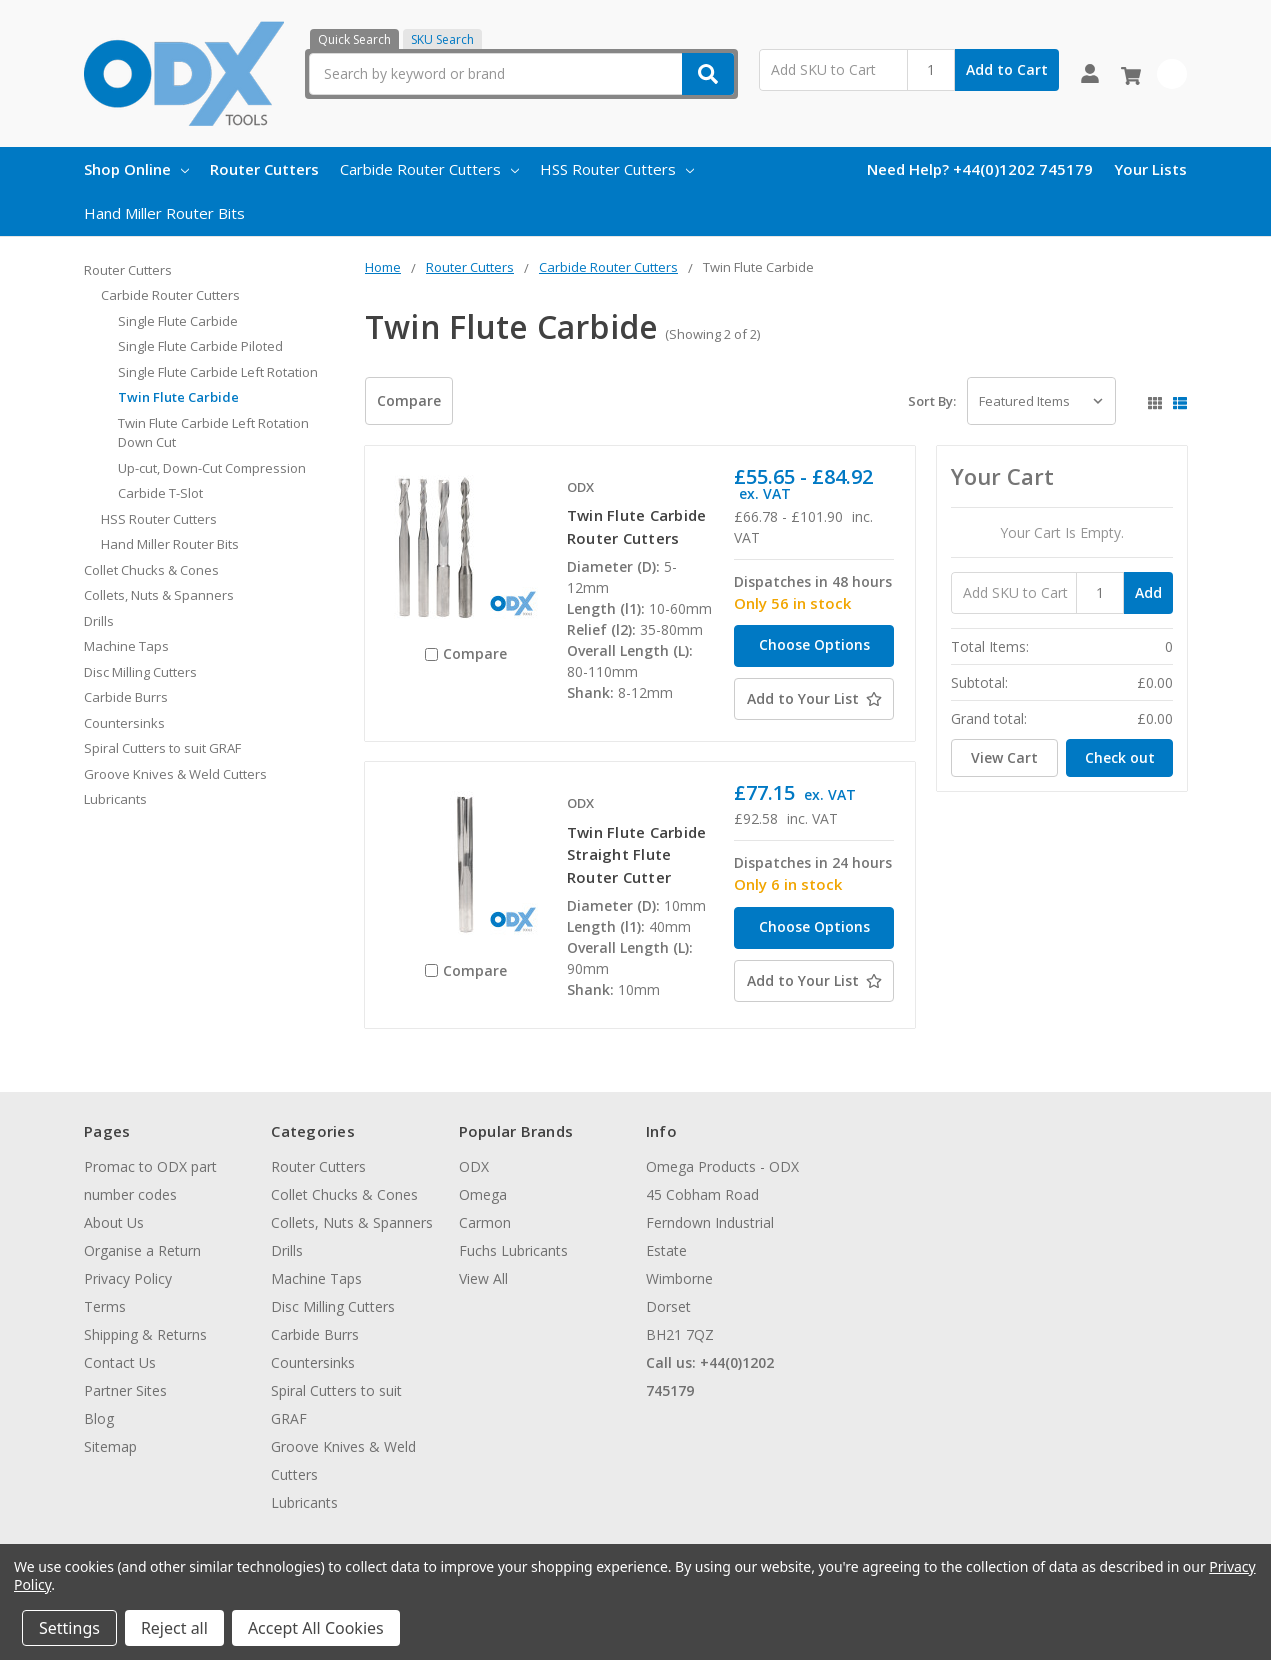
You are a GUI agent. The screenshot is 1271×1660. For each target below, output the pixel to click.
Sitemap (110, 1446)
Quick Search (354, 39)
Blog (99, 1418)
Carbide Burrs (126, 697)
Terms (105, 1306)
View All (483, 1278)
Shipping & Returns (145, 1334)
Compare (409, 400)
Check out (1120, 757)
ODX (474, 1166)
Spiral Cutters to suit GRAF (162, 748)
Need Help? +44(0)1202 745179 (980, 169)
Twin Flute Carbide (178, 397)
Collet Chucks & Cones (151, 570)
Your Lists (1150, 169)
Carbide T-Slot (160, 493)
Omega (483, 1194)
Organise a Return (142, 1250)
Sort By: (932, 401)
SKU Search (442, 39)
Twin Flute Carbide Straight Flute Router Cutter (637, 854)
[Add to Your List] (814, 699)
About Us (114, 1222)
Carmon (485, 1222)
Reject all (174, 1628)
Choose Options (814, 644)
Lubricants (115, 799)
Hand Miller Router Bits (164, 213)
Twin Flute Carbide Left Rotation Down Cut (213, 433)
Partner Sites (125, 1390)
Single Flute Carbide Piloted (200, 346)
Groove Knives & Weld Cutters (175, 774)
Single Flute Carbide (178, 321)
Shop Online (136, 169)
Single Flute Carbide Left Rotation (218, 372)
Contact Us (120, 1362)
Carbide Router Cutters (429, 169)
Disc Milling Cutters (140, 672)
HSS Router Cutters (617, 169)
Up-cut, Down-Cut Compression (212, 468)
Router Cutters (264, 169)
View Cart (1004, 757)
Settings (69, 1628)
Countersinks (124, 723)
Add (1148, 592)
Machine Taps (126, 646)
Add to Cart (1007, 69)
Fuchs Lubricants (513, 1250)
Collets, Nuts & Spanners (159, 595)
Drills (99, 621)
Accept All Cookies (316, 1628)
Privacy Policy (128, 1278)
